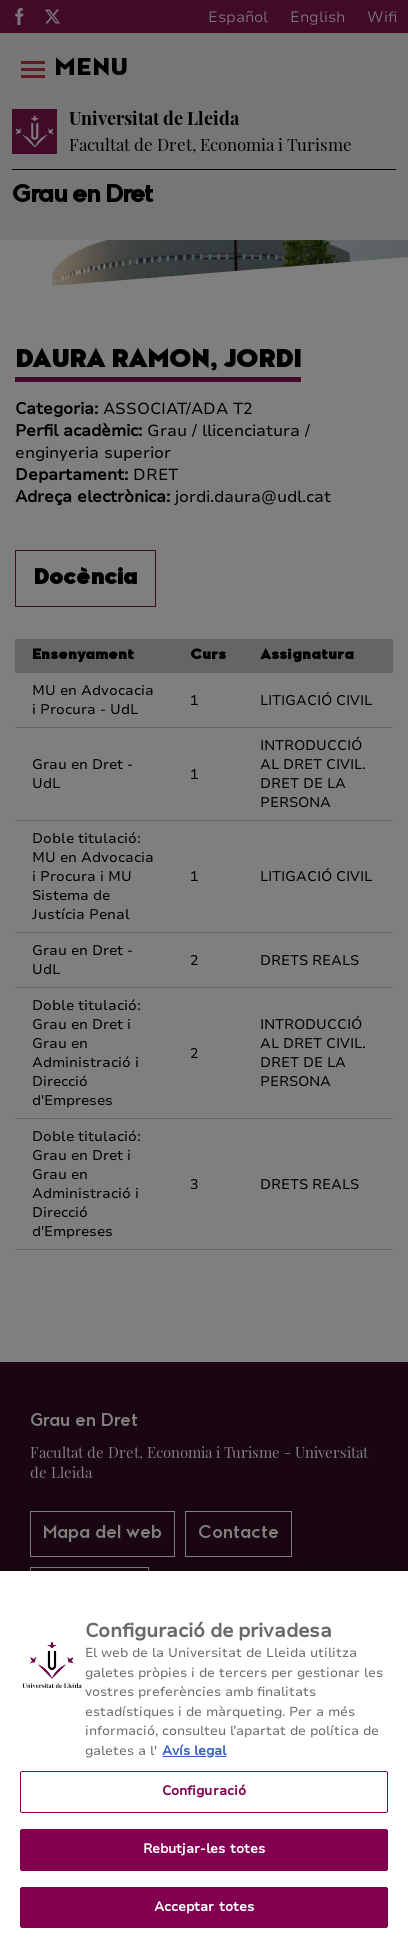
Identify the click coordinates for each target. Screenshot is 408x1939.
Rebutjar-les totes (204, 1855)
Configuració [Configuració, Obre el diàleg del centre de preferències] (204, 1798)
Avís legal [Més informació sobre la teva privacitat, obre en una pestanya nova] (194, 1757)
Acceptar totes (204, 1913)
